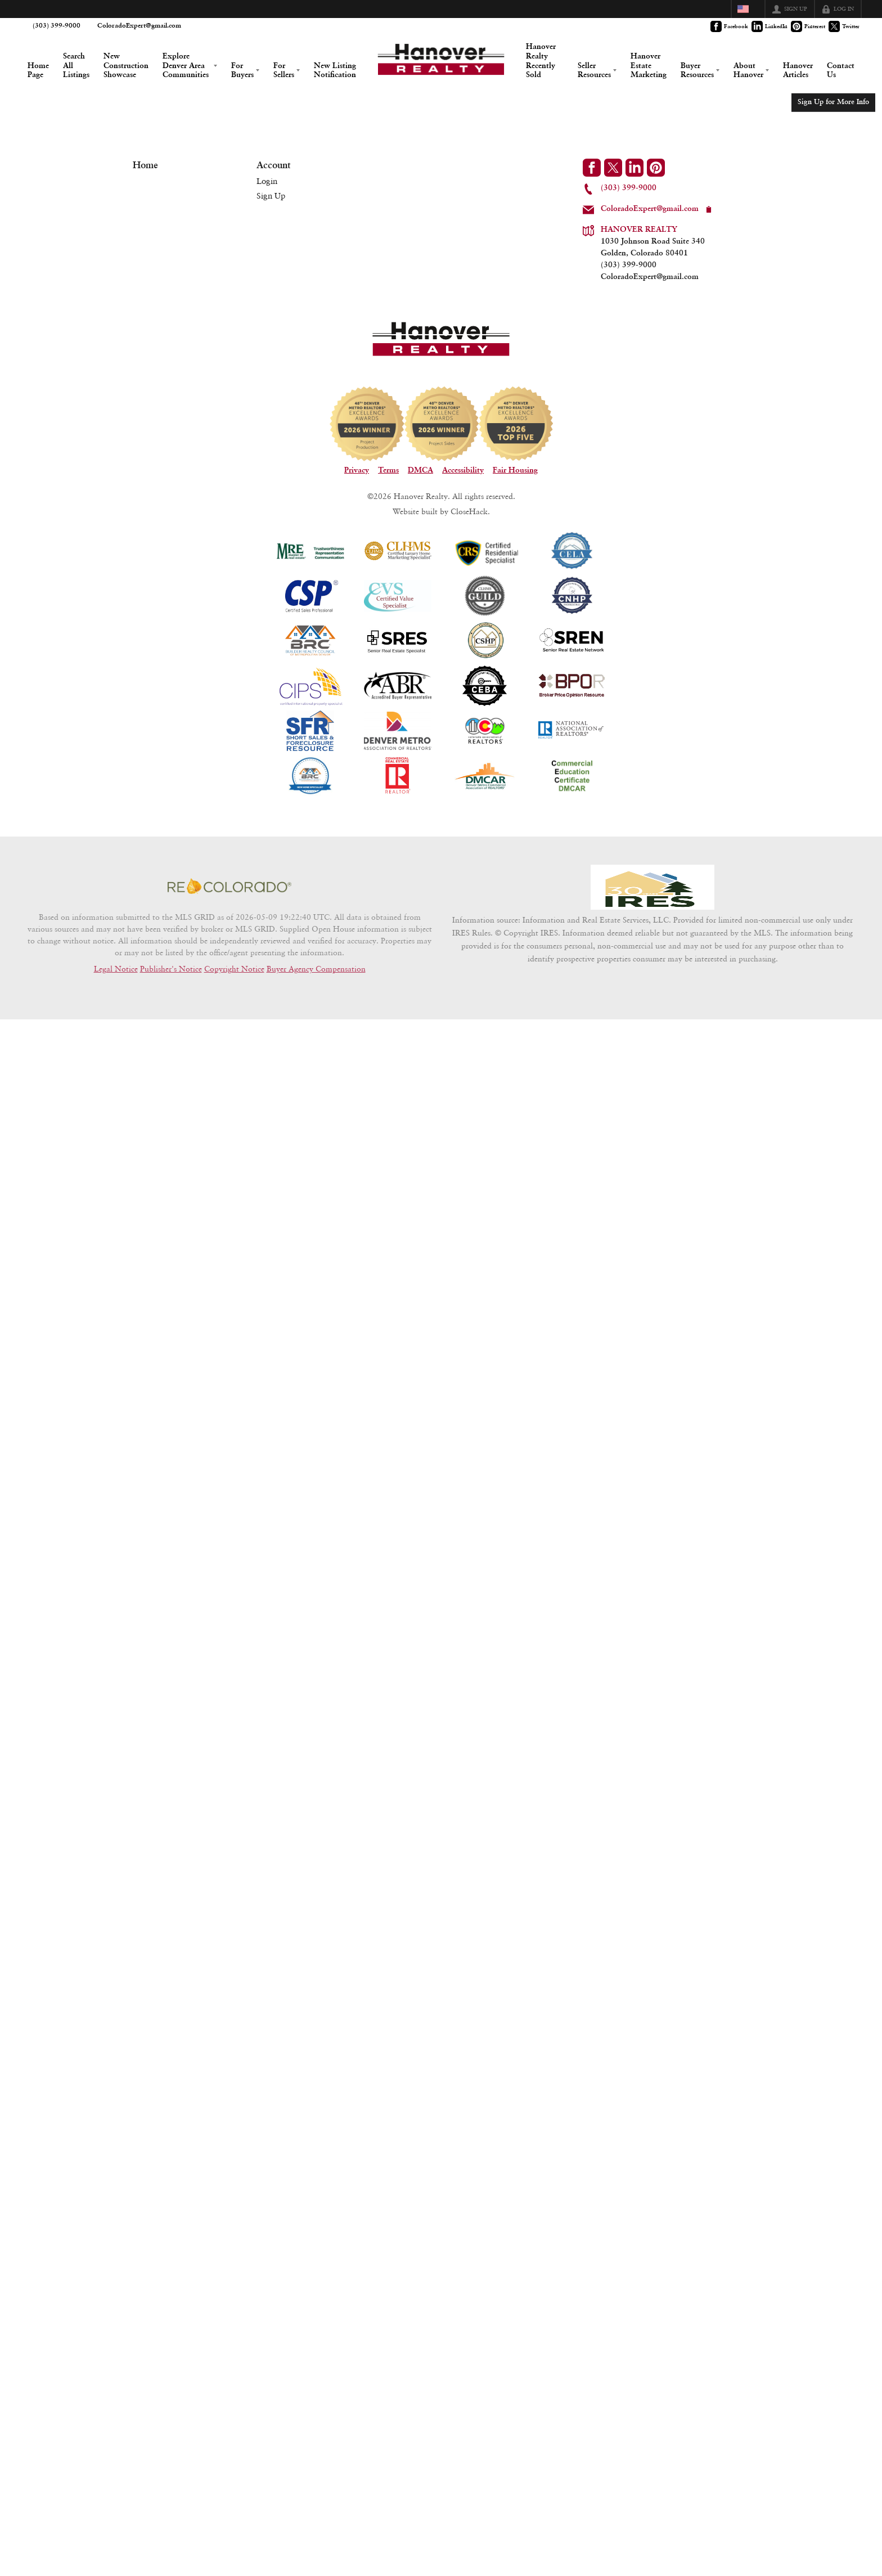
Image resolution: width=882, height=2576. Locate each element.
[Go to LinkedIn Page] (770, 26)
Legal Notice (116, 1021)
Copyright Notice (234, 1021)
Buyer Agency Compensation (316, 1021)
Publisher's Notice (171, 1021)
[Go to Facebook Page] (729, 26)
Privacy (356, 504)
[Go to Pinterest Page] (808, 26)
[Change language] (748, 9)
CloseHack (469, 545)
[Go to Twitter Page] (844, 26)
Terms (388, 504)
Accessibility (463, 504)
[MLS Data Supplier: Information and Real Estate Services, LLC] (652, 937)
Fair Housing (515, 504)
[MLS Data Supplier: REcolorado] (229, 937)
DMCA (420, 504)
